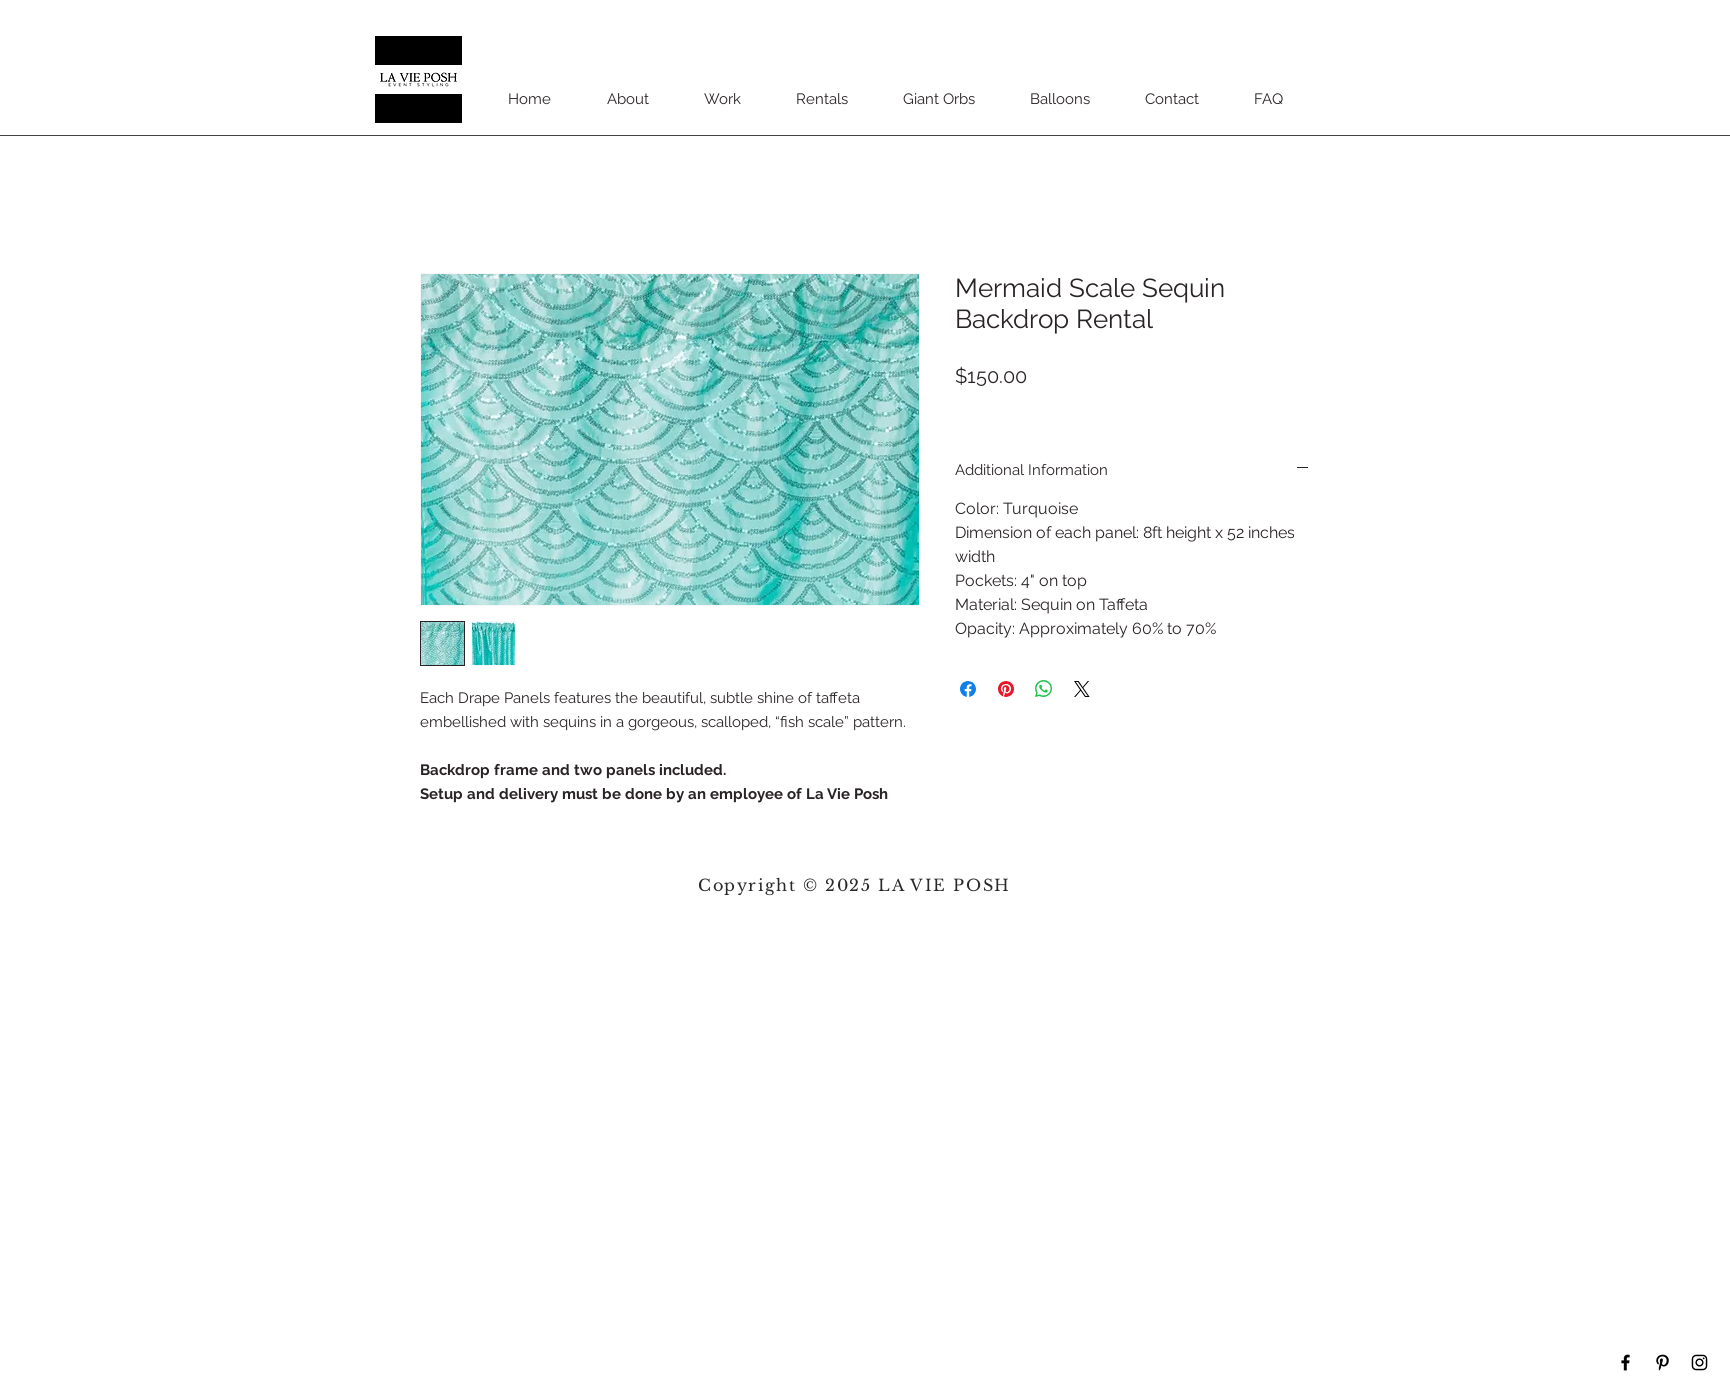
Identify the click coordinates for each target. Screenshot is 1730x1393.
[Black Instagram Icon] (1699, 1362)
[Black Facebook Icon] (1625, 1362)
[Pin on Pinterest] (1006, 689)
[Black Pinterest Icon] (1662, 1362)
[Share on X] (1082, 689)
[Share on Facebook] (968, 689)
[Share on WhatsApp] (1044, 689)
